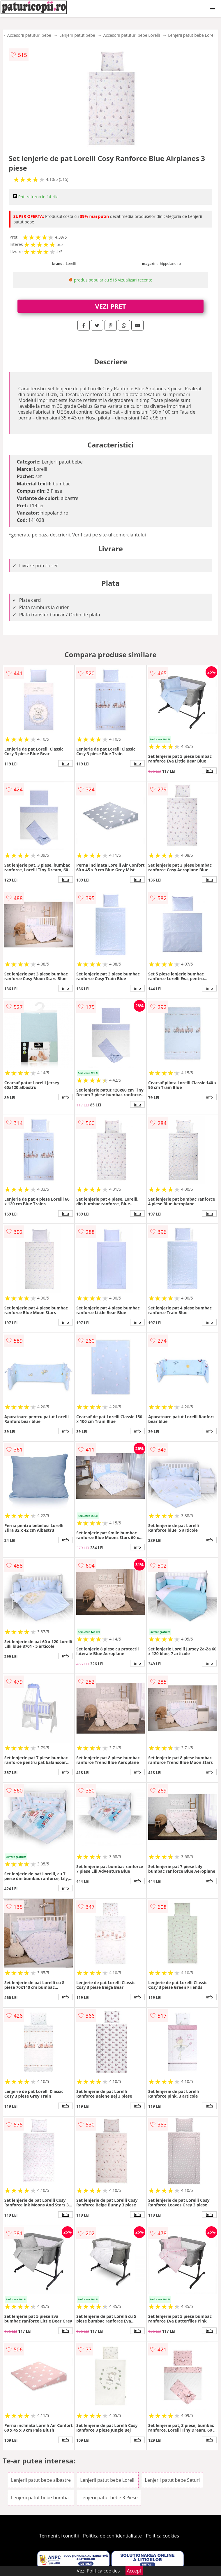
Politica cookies (162, 2536)
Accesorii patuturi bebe (29, 35)
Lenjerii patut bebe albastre (41, 2480)
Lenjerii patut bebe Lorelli (192, 35)
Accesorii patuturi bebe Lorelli (131, 35)
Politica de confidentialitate (112, 2536)
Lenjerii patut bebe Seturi (172, 2480)
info (65, 763)
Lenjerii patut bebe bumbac (41, 2497)
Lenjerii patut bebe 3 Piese (108, 2497)
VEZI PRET (110, 306)
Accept (134, 2571)
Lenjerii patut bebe (77, 35)
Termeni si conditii (59, 2536)
